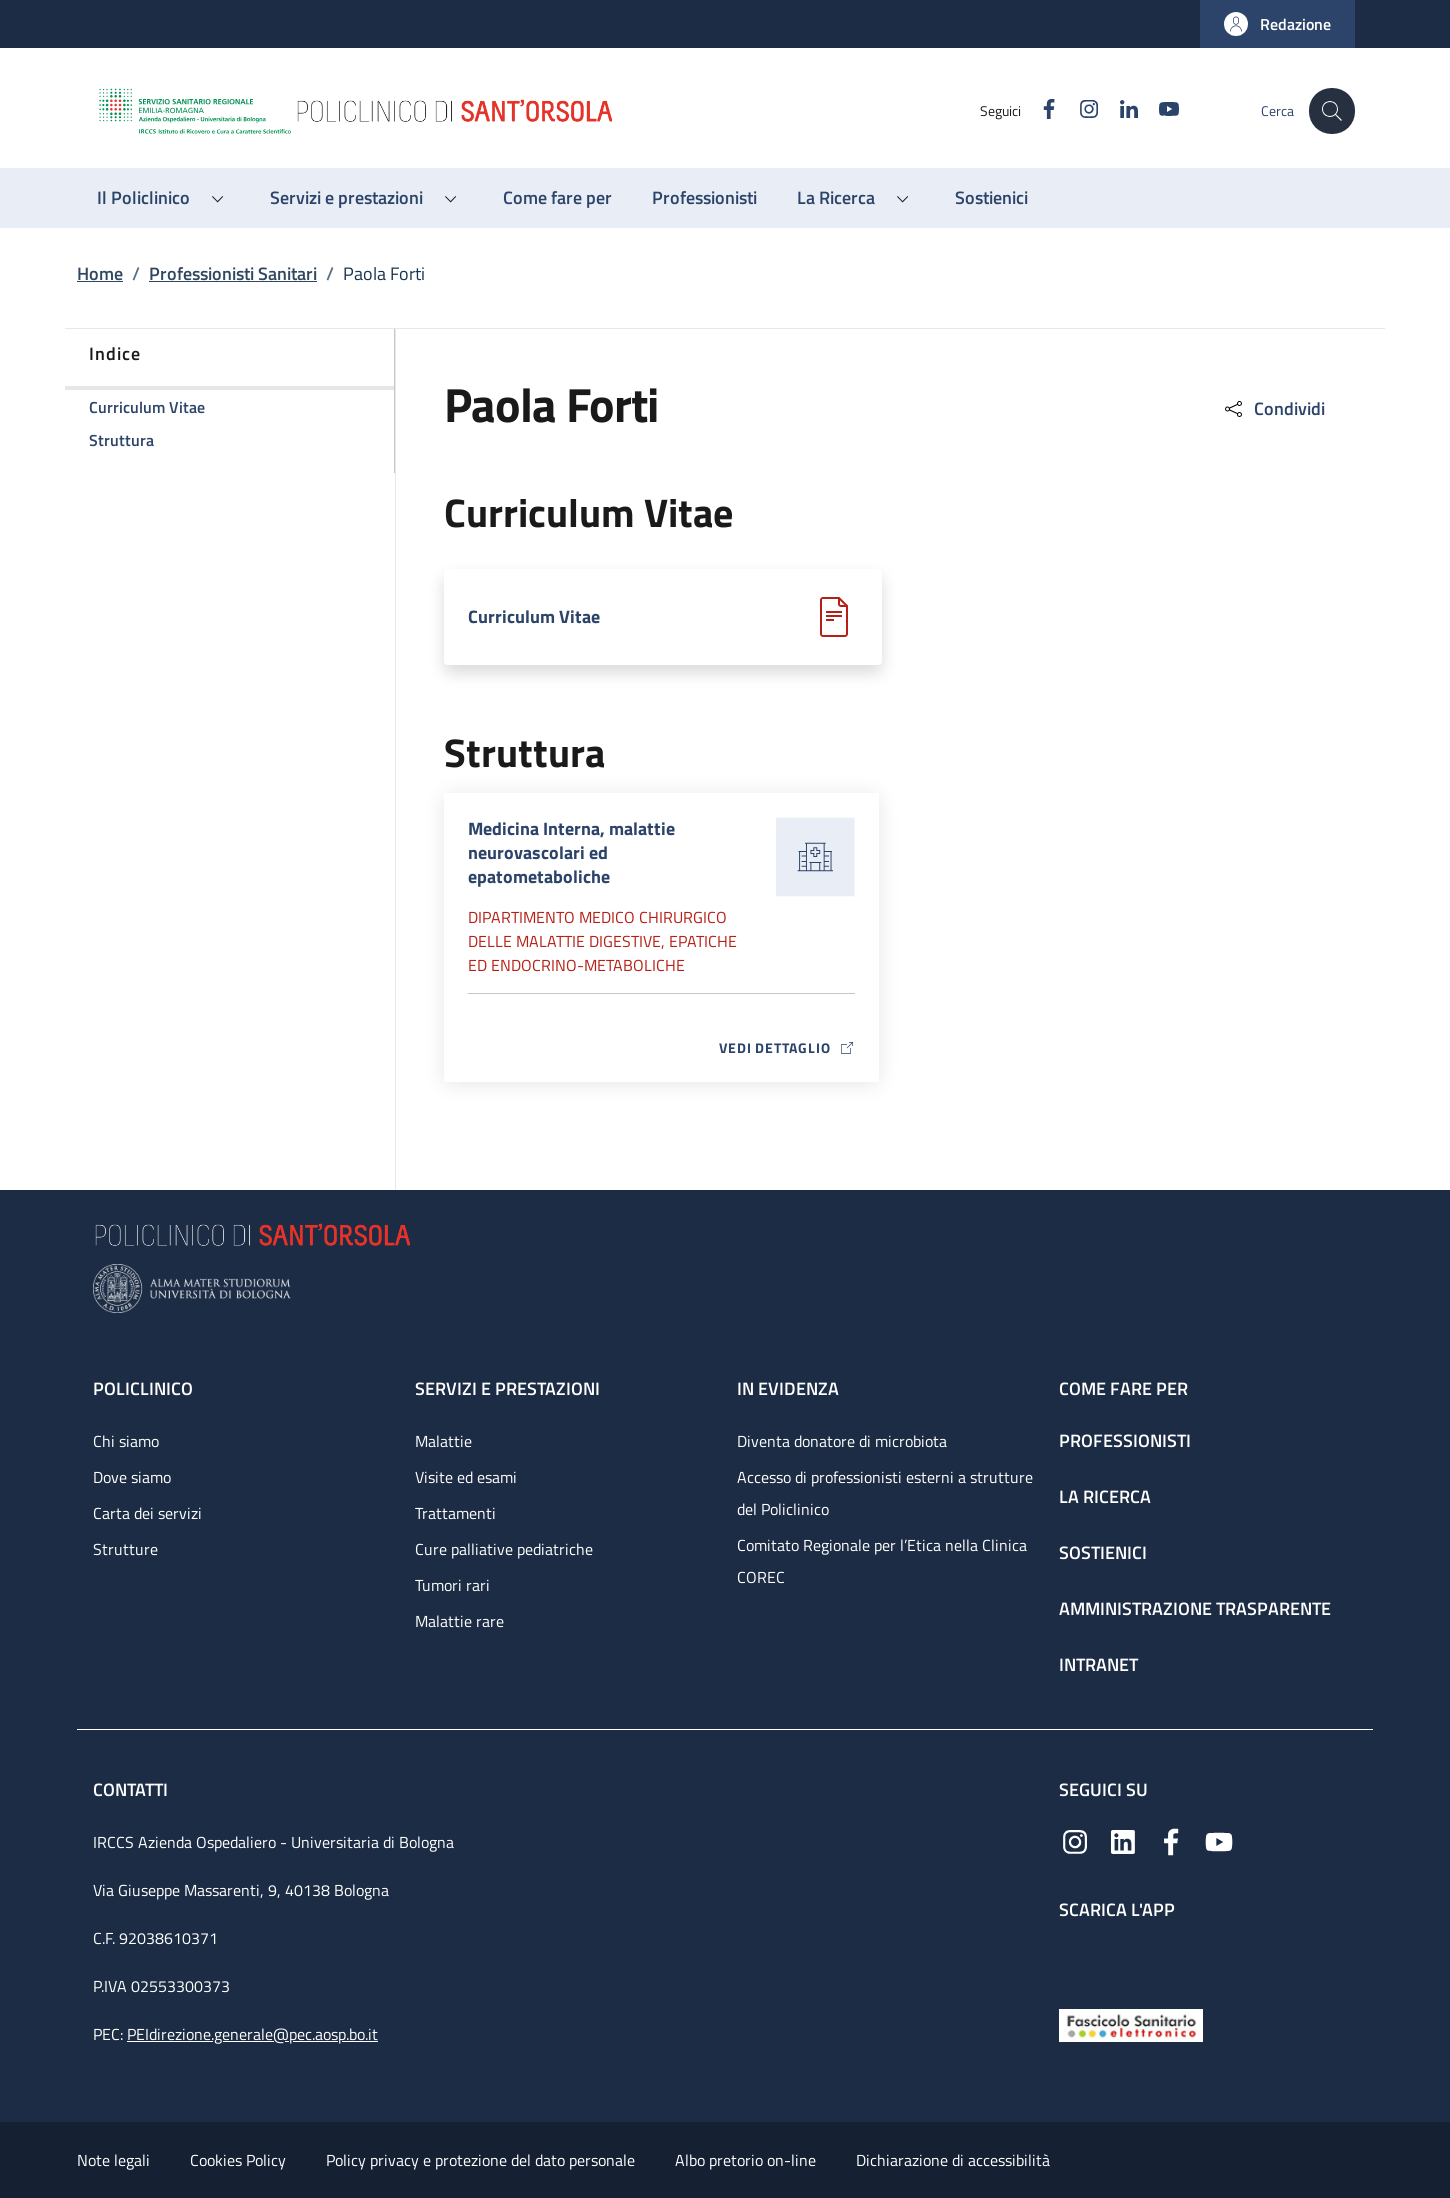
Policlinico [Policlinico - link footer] (143, 1388)
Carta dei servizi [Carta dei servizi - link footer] (147, 1513)
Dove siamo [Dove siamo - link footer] (132, 1477)
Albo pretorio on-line (745, 2160)
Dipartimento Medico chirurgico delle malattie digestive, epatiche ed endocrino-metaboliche (602, 941)
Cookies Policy (238, 2160)
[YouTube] (1158, 110)
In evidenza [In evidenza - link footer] (788, 1388)
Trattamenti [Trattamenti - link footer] (455, 1513)
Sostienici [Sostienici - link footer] (1103, 1552)
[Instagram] (1078, 110)
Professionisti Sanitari (233, 273)
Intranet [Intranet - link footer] (1098, 1664)
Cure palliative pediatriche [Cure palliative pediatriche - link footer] (504, 1549)
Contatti (132, 1789)
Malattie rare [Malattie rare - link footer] (459, 1621)
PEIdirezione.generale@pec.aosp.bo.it (252, 2034)
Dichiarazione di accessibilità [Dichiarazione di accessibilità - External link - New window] (953, 2160)
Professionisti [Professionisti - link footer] (1125, 1440)
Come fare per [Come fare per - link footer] (1123, 1388)
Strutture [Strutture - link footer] (125, 1549)
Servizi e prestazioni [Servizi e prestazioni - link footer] (507, 1388)
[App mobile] (1075, 1959)
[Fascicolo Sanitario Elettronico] (1131, 2023)
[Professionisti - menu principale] (704, 198)
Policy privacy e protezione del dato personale (480, 2160)
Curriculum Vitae (534, 616)
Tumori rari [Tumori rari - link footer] (452, 1585)
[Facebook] (1038, 110)
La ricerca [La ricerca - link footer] (1105, 1496)
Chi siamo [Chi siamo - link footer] (126, 1441)
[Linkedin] (1118, 110)
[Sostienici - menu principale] (991, 198)
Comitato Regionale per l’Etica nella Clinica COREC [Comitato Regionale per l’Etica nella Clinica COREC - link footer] (882, 1561)
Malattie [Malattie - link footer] (443, 1441)
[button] (1277, 24)
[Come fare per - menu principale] (557, 198)
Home (100, 273)
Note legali (113, 2160)
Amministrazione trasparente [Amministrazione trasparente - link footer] (1195, 1608)
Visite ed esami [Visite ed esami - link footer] (466, 1477)
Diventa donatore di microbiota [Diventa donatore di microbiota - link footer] (842, 1441)
